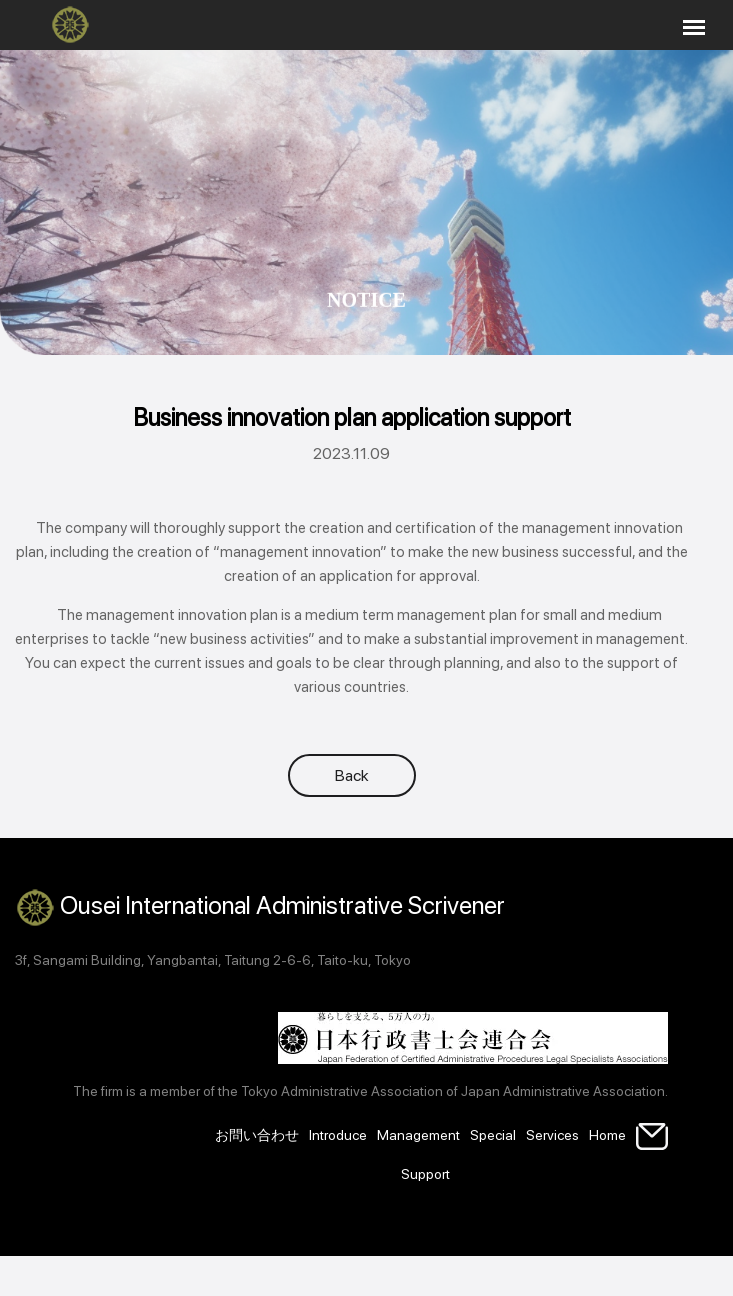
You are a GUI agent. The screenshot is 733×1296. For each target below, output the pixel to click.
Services (552, 1135)
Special (493, 1135)
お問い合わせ (257, 1135)
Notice (366, 300)
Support (425, 1174)
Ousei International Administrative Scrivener (260, 908)
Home (607, 1135)
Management (418, 1135)
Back (352, 775)
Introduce (338, 1135)
